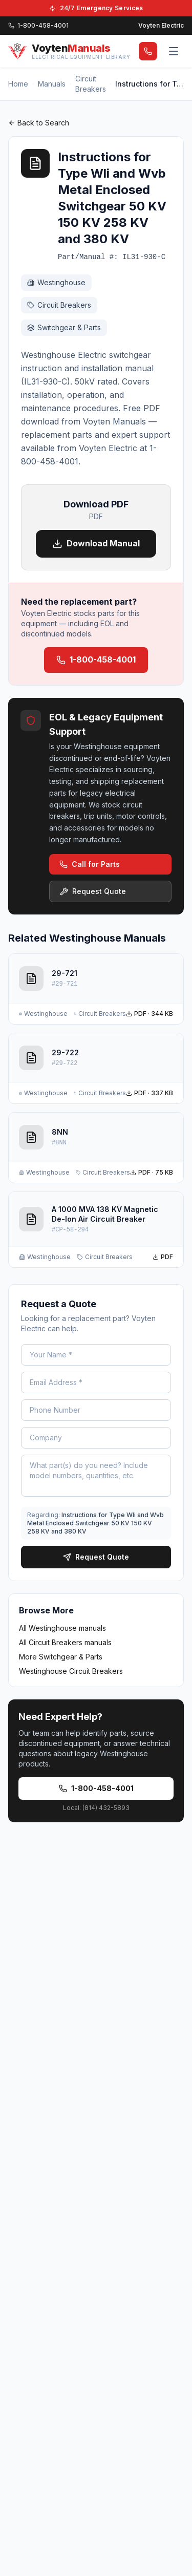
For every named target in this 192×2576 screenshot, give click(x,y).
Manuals (52, 83)
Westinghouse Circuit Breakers (71, 1671)
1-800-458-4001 (96, 659)
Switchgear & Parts (64, 327)
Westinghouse (56, 282)
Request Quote (93, 891)
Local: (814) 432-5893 (96, 1808)
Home (18, 83)
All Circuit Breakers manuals (65, 1642)
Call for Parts (89, 864)
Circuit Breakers (90, 83)
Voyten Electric (161, 25)
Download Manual (96, 543)
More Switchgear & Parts (60, 1656)
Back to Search (38, 122)
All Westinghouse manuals (62, 1628)
